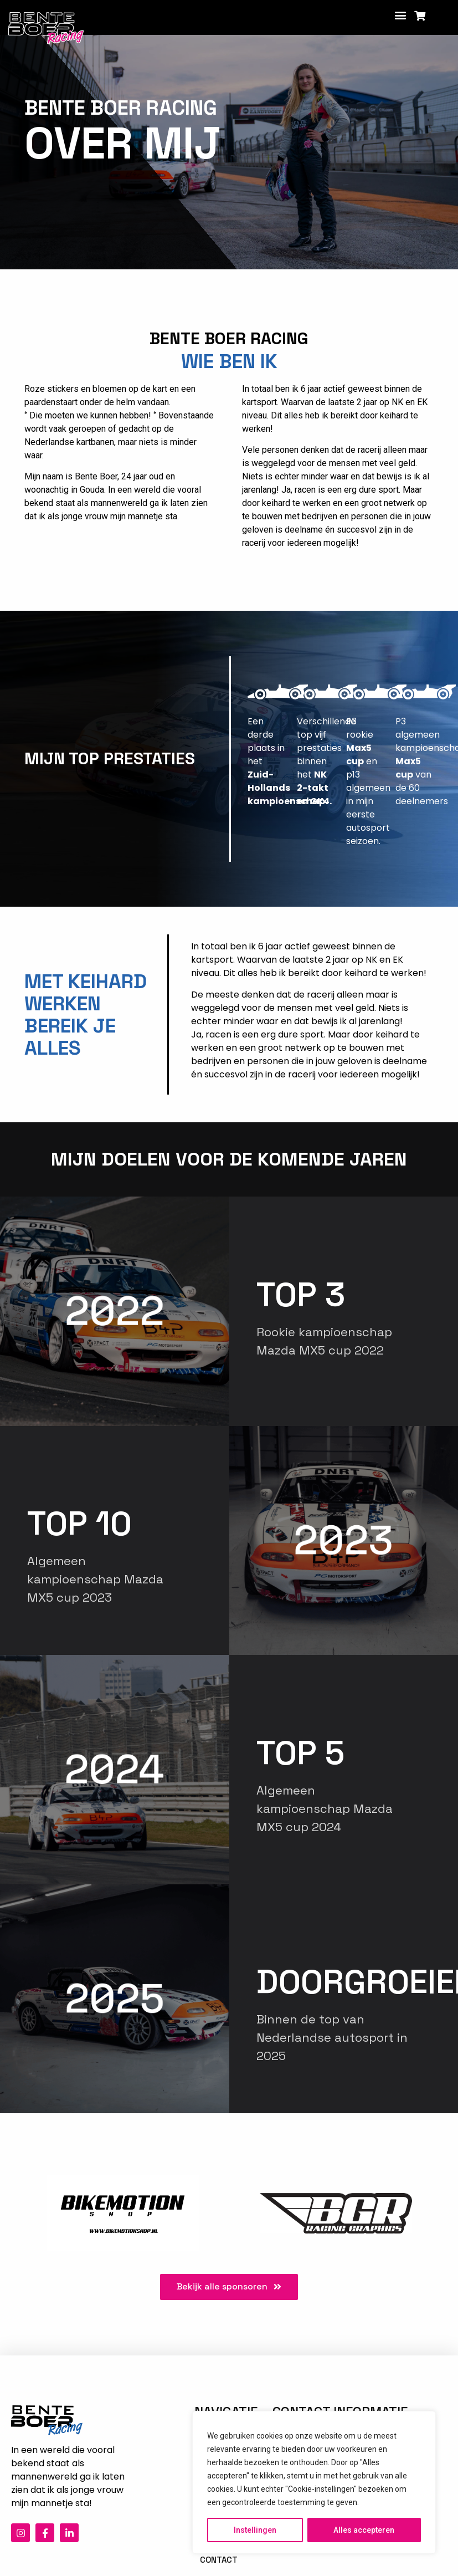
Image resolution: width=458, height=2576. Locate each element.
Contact (219, 2559)
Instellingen (255, 2530)
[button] (401, 15)
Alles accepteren (363, 2530)
